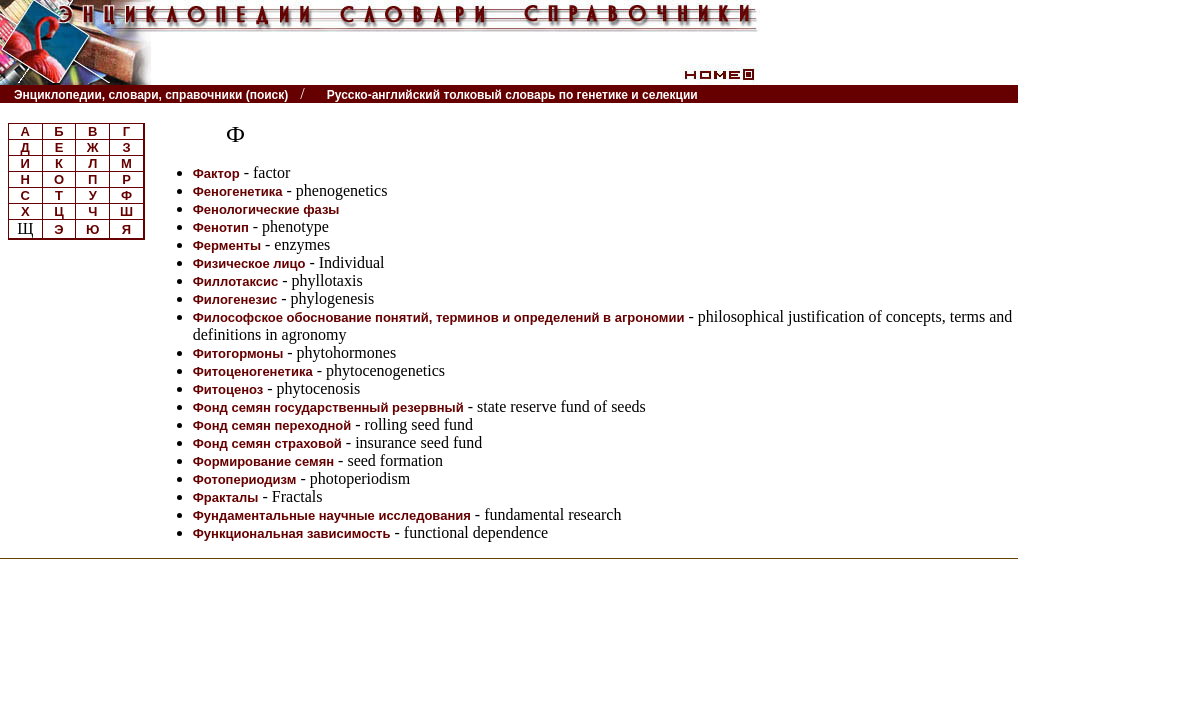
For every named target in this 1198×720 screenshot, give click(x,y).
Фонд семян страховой (267, 443)
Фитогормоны (238, 353)
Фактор (216, 173)
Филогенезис (235, 299)
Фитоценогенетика (253, 371)
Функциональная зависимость (292, 533)
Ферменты (227, 245)
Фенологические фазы (266, 209)
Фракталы (226, 497)
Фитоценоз (228, 389)
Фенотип (221, 227)
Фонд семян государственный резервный (328, 407)
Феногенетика (238, 191)
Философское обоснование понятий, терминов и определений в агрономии (439, 317)
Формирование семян (263, 461)
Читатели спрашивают (941, 94)
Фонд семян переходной (272, 425)
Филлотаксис (235, 281)
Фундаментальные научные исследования (332, 515)
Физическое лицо (249, 263)
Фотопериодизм (245, 479)
